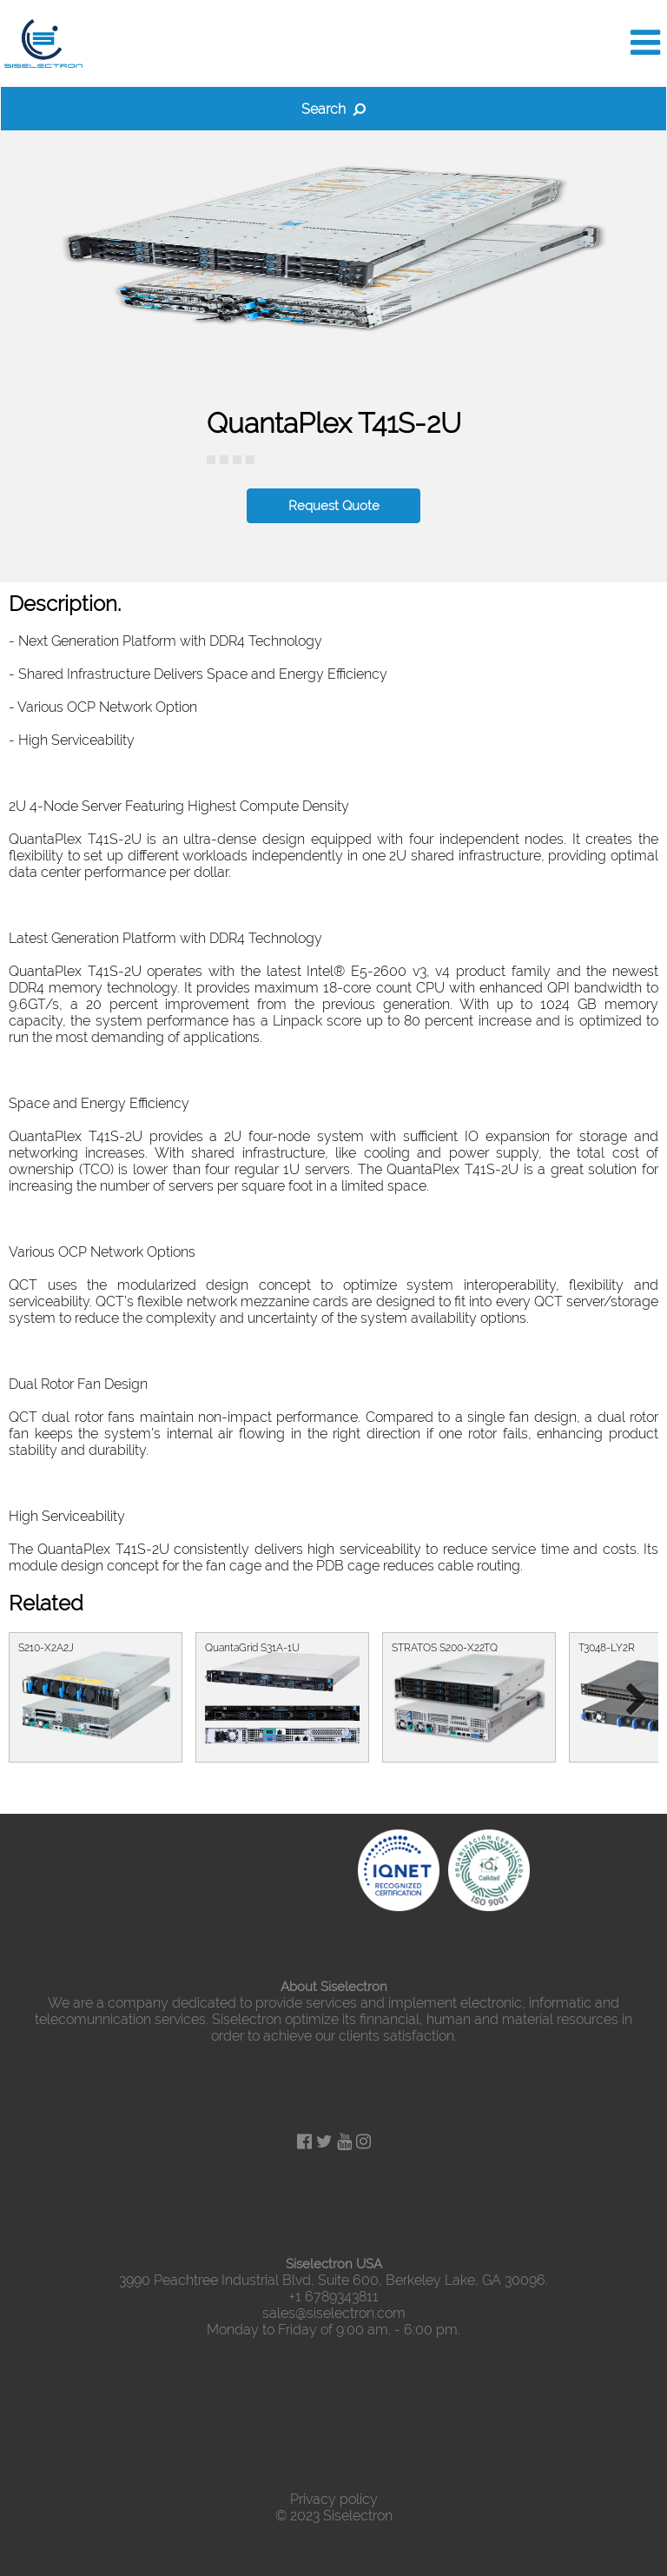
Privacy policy (334, 2499)
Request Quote (334, 506)
